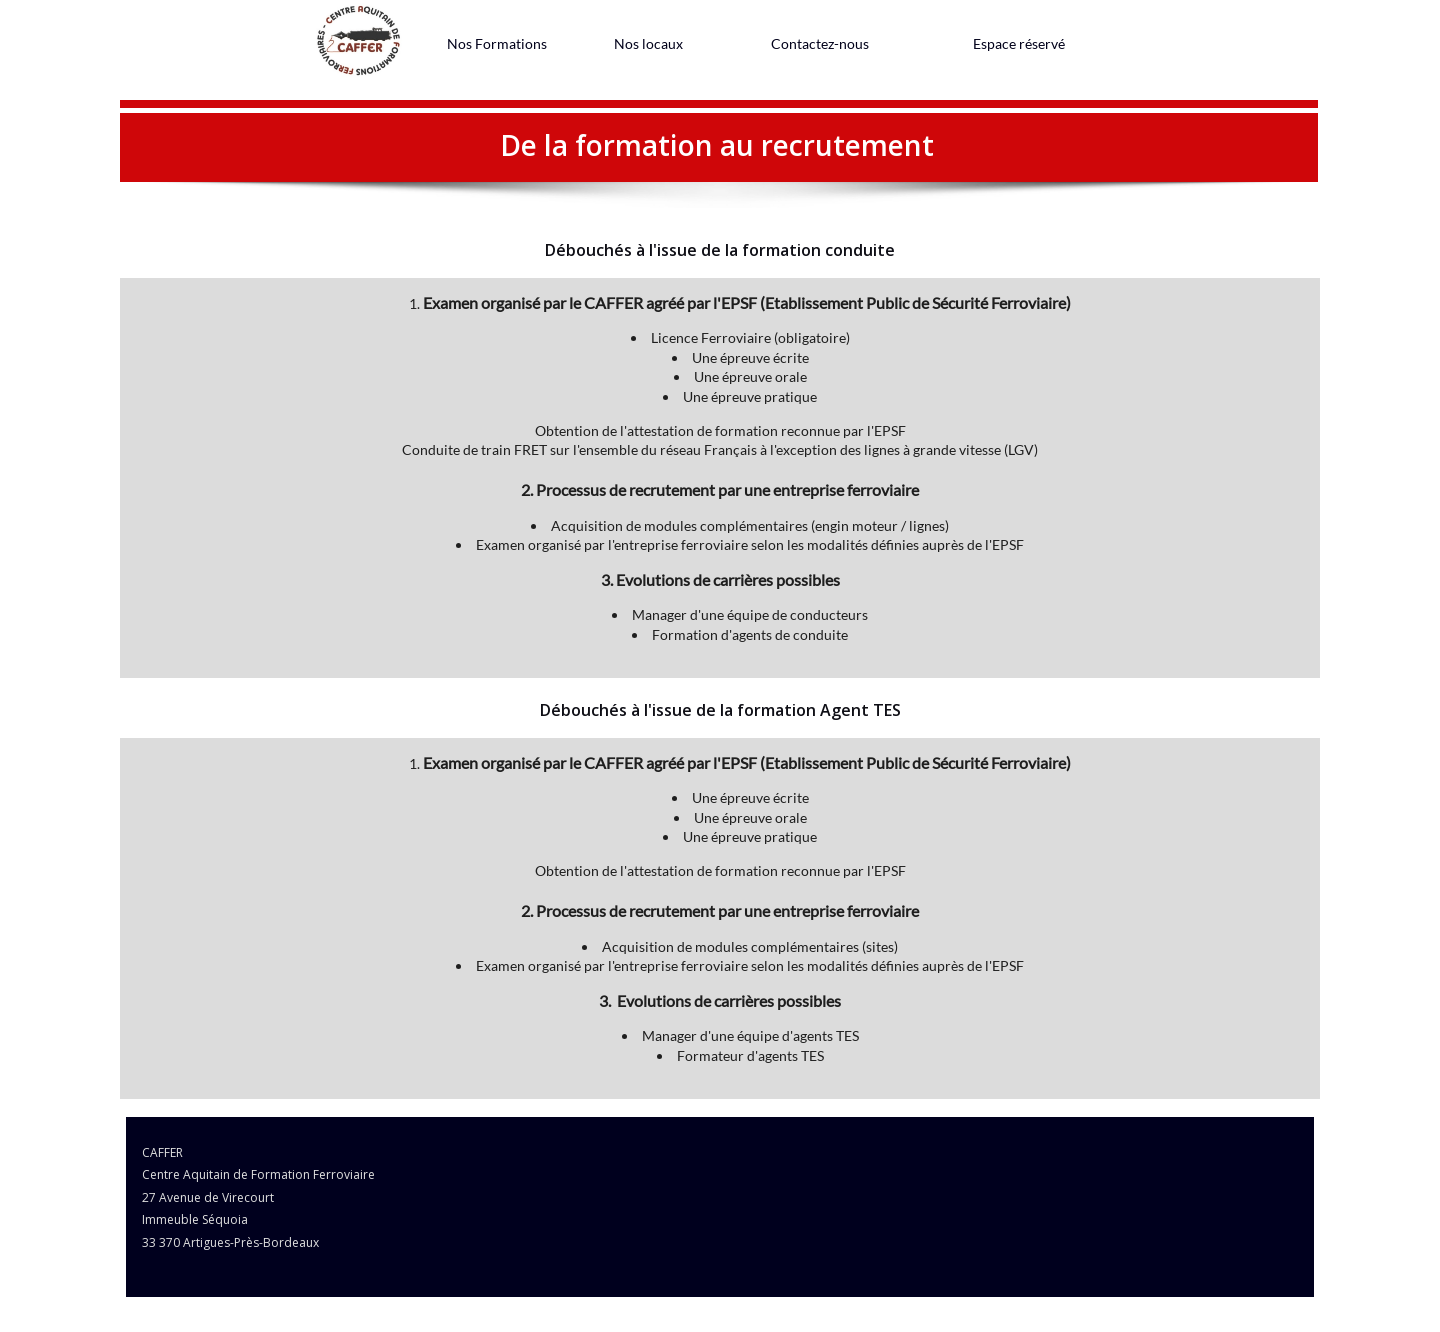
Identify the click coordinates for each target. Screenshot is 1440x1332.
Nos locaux (648, 43)
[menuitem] (497, 43)
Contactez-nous (820, 43)
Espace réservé (1019, 43)
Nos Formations (497, 43)
